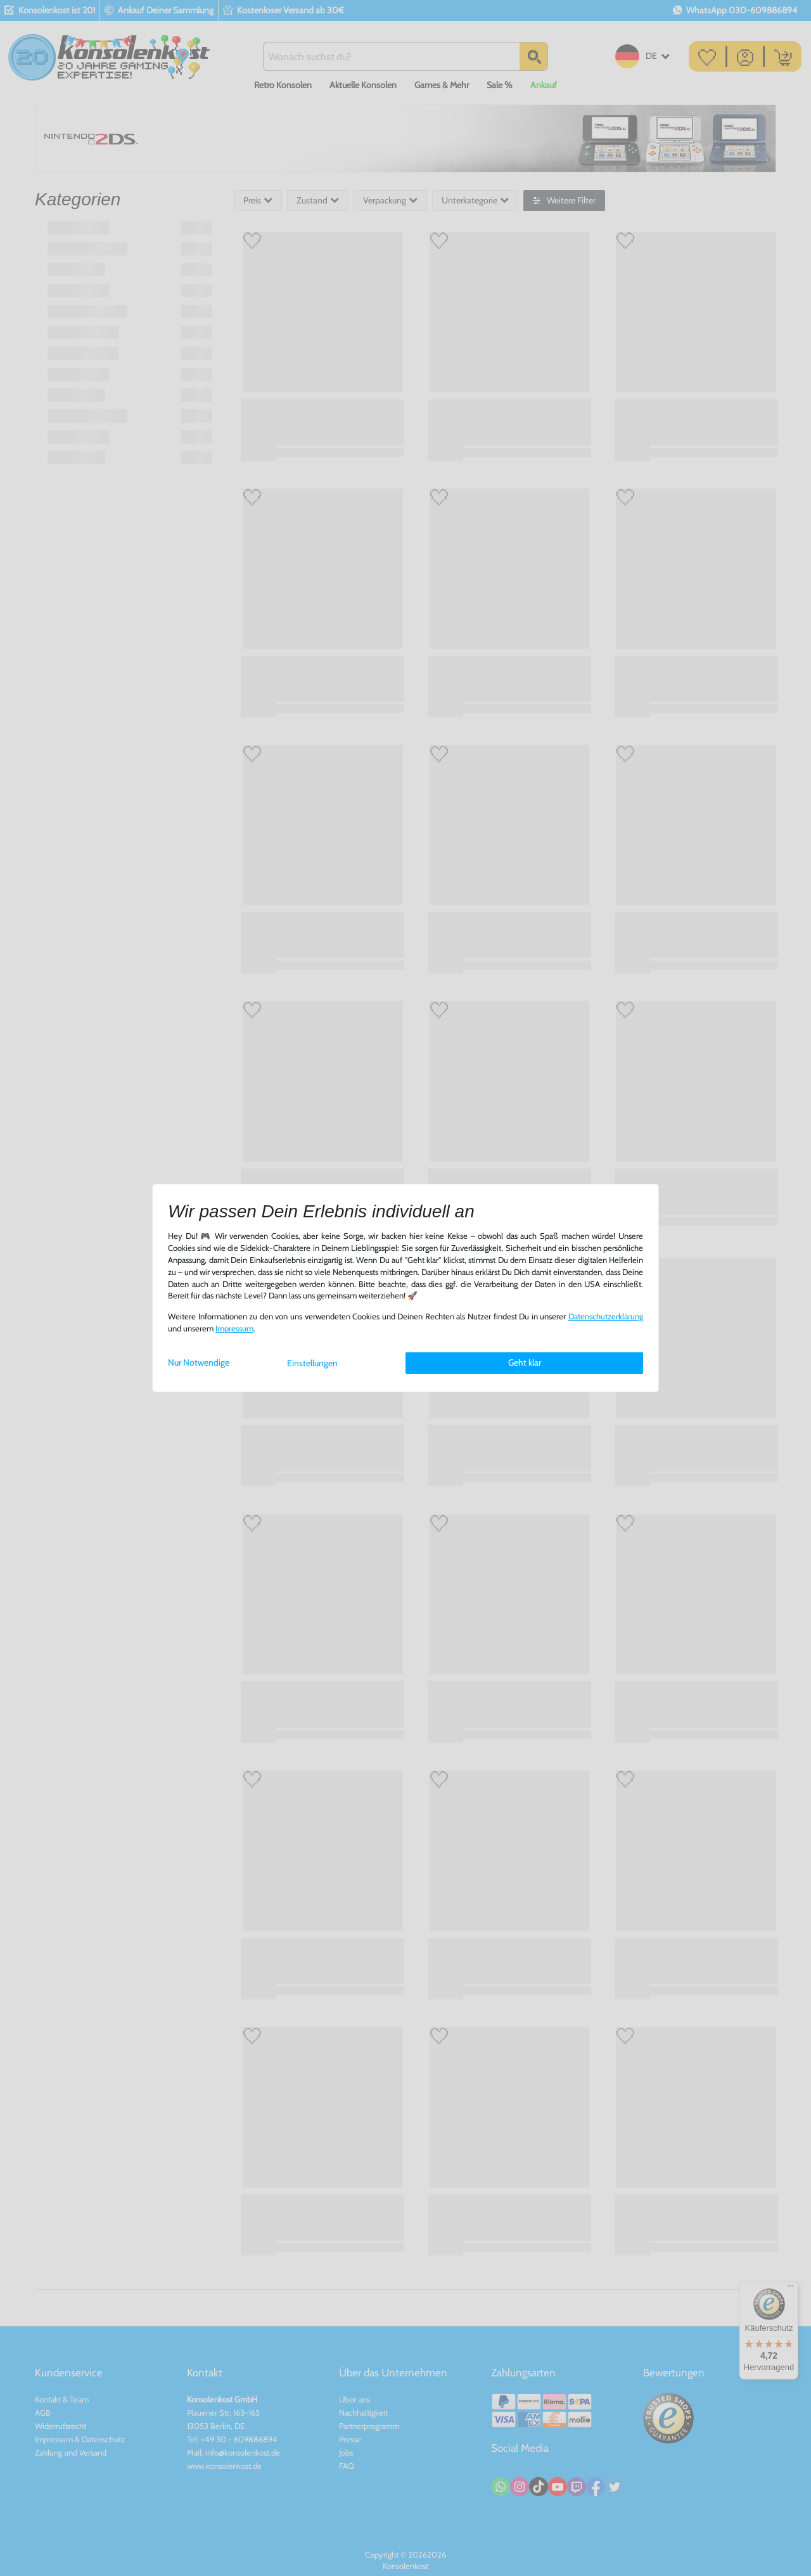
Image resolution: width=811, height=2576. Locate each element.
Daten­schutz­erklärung (605, 1316)
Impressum (234, 1328)
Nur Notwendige (198, 1362)
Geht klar (524, 1362)
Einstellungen (312, 1363)
